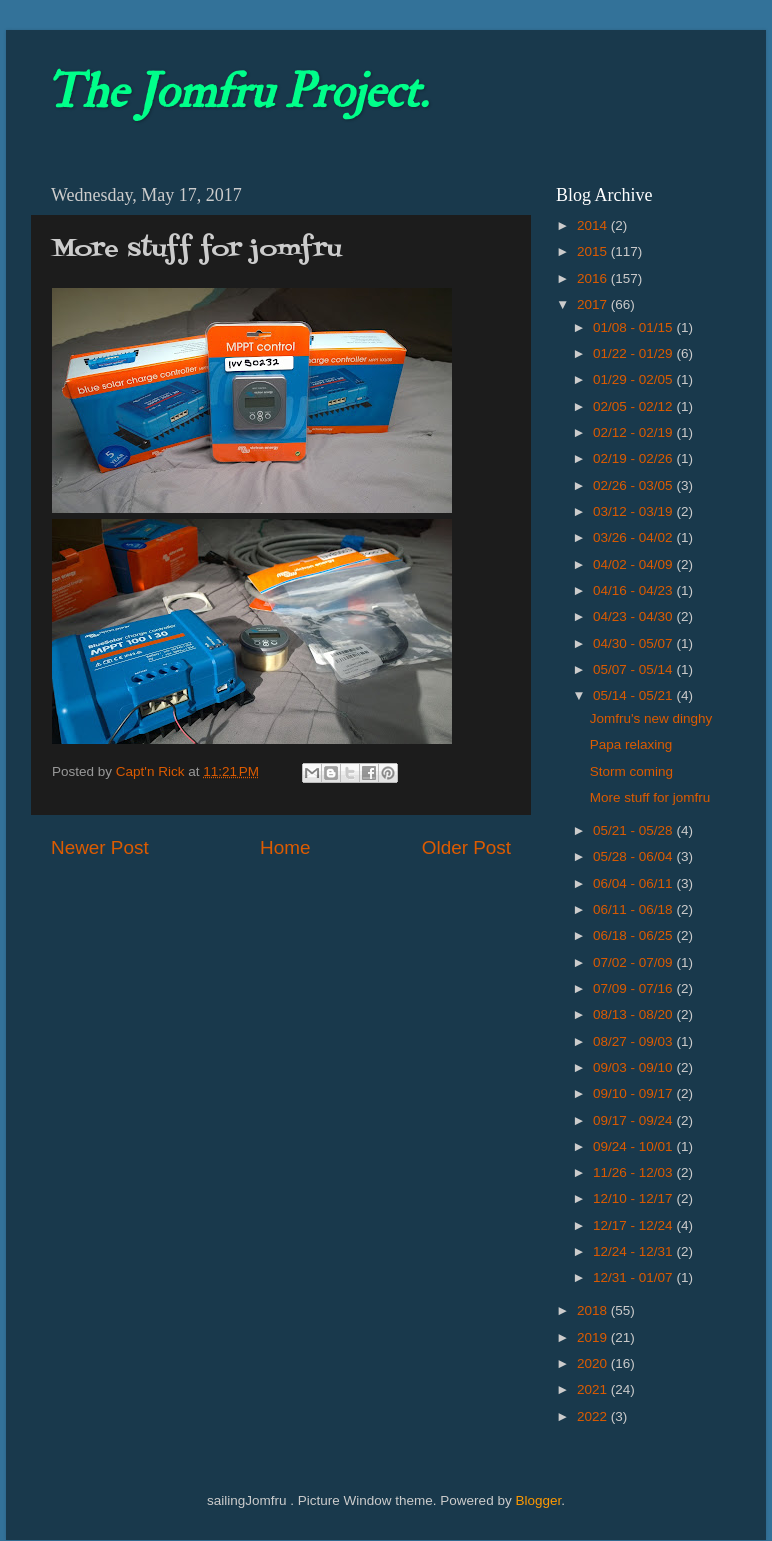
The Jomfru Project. (237, 92)
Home (285, 847)
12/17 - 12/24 (634, 1225)
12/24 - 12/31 (634, 1251)
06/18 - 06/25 (634, 935)
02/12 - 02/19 (634, 432)
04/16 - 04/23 (634, 590)
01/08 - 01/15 (634, 327)
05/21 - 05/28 (634, 830)
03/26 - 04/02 (634, 537)
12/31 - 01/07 (634, 1277)
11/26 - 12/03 (634, 1172)
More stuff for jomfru (650, 797)
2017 (594, 304)
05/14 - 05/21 (634, 695)
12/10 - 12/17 (634, 1198)
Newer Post (100, 847)
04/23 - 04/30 (634, 616)
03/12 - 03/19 (634, 511)
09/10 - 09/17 (634, 1093)
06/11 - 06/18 (634, 909)
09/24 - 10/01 (634, 1146)
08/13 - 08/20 (634, 1014)
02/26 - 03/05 (634, 485)
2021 (594, 1389)
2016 (594, 278)
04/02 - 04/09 (634, 564)
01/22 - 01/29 (634, 353)
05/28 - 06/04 (634, 856)
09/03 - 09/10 (634, 1067)
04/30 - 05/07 (634, 643)
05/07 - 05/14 (634, 669)
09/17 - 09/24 (634, 1120)
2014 (594, 225)
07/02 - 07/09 (634, 962)
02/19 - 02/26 (634, 458)
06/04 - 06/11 (634, 883)
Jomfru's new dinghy (651, 718)
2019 (594, 1337)
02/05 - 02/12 (634, 406)
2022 (594, 1416)
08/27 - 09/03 (634, 1041)
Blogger (538, 1500)
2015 (594, 251)
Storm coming (631, 771)
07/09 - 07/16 (634, 988)
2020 (594, 1363)
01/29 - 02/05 (634, 379)
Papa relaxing (631, 744)
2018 (594, 1310)
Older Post (466, 847)
